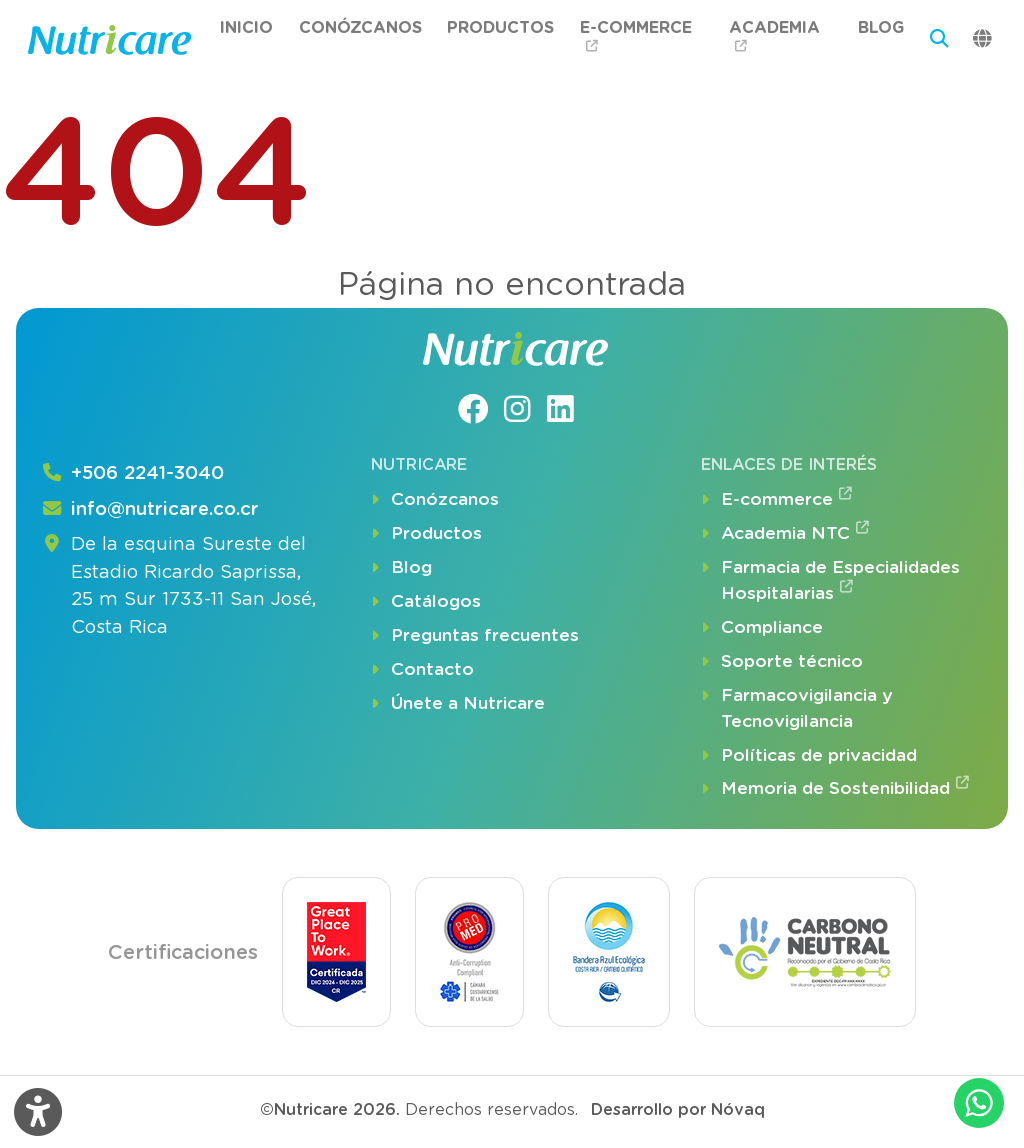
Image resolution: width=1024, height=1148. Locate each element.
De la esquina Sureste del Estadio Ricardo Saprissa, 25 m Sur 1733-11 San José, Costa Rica (178, 586)
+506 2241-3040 (132, 474)
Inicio (246, 27)
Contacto (422, 670)
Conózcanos (360, 27)
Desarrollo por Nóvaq (678, 1109)
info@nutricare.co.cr (149, 510)
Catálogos (426, 602)
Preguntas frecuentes (475, 636)
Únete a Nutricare (458, 704)
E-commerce (636, 36)
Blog (881, 27)
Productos (500, 27)
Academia (774, 36)
